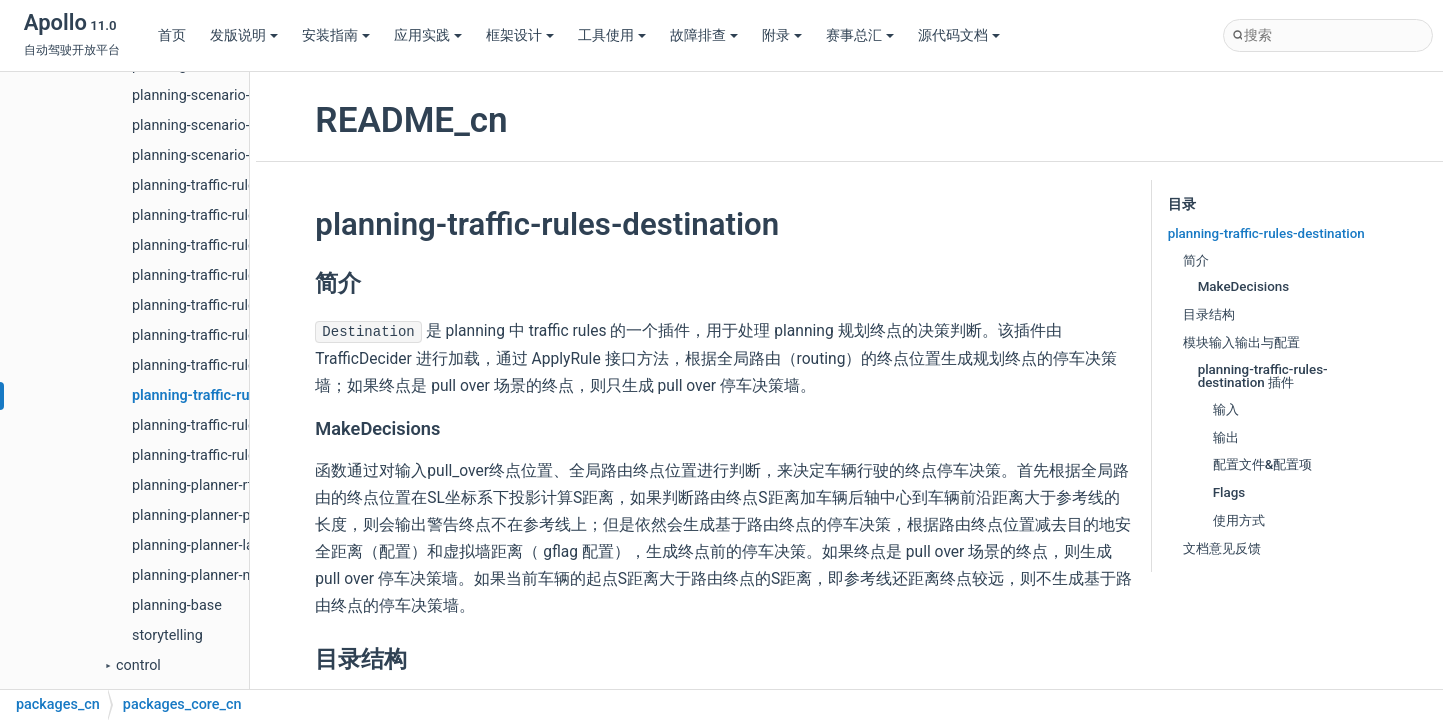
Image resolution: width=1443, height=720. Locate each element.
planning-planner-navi (200, 575)
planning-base (177, 605)
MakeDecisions (1244, 286)
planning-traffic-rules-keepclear (230, 335)
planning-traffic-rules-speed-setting (243, 455)
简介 (1196, 260)
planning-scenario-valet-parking (232, 125)
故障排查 (704, 35)
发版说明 (244, 35)
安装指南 (336, 35)
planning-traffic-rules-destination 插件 (1263, 376)
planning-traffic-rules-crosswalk (232, 245)
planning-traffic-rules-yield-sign (230, 215)
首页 (172, 35)
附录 (782, 35)
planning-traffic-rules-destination (239, 395)
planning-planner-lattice (207, 545)
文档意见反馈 (1222, 548)
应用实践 (428, 35)
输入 (1226, 409)
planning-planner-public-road (223, 515)
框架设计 (520, 35)
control (138, 665)
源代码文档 (959, 35)
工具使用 (612, 35)
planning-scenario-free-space (224, 155)
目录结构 (1209, 314)
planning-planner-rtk (196, 485)
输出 (1226, 437)
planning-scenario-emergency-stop (242, 95)
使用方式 (1239, 520)
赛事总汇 (860, 35)
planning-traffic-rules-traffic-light (234, 275)
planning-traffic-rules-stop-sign (229, 365)
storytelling (167, 635)
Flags (1229, 492)
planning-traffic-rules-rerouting (228, 305)
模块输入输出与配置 (1241, 342)
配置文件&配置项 (1263, 464)
